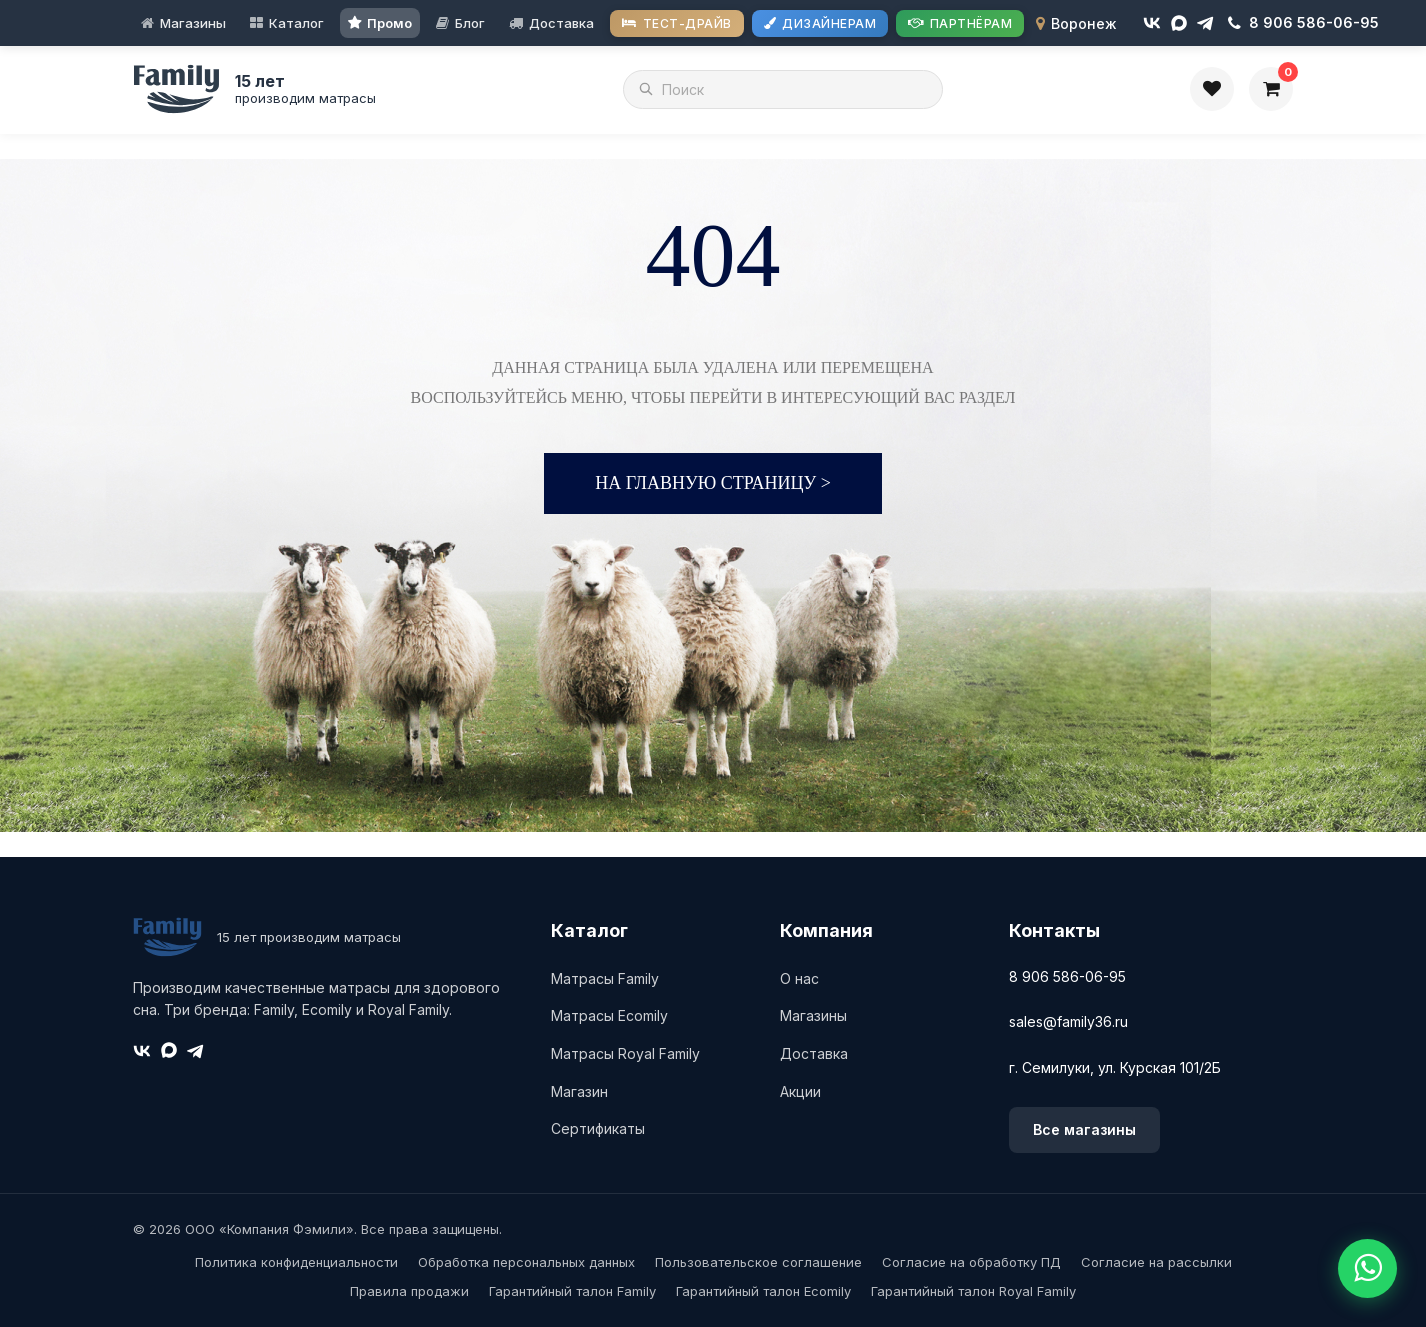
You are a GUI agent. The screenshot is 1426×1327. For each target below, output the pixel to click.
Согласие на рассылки (1156, 1262)
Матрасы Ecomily (609, 1015)
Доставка (561, 23)
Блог (470, 23)
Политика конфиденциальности (296, 1262)
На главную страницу (713, 483)
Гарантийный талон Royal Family (973, 1291)
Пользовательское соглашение (758, 1262)
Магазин (579, 1091)
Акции (800, 1091)
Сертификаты (598, 1128)
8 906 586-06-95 (1067, 976)
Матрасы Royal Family (625, 1053)
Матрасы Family (605, 978)
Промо (389, 23)
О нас (799, 978)
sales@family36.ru (1068, 1021)
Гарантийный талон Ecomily (763, 1291)
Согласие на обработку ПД (971, 1262)
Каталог (296, 23)
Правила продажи (409, 1291)
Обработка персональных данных (526, 1262)
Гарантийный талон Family (572, 1291)
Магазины (193, 23)
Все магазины (1084, 1129)
